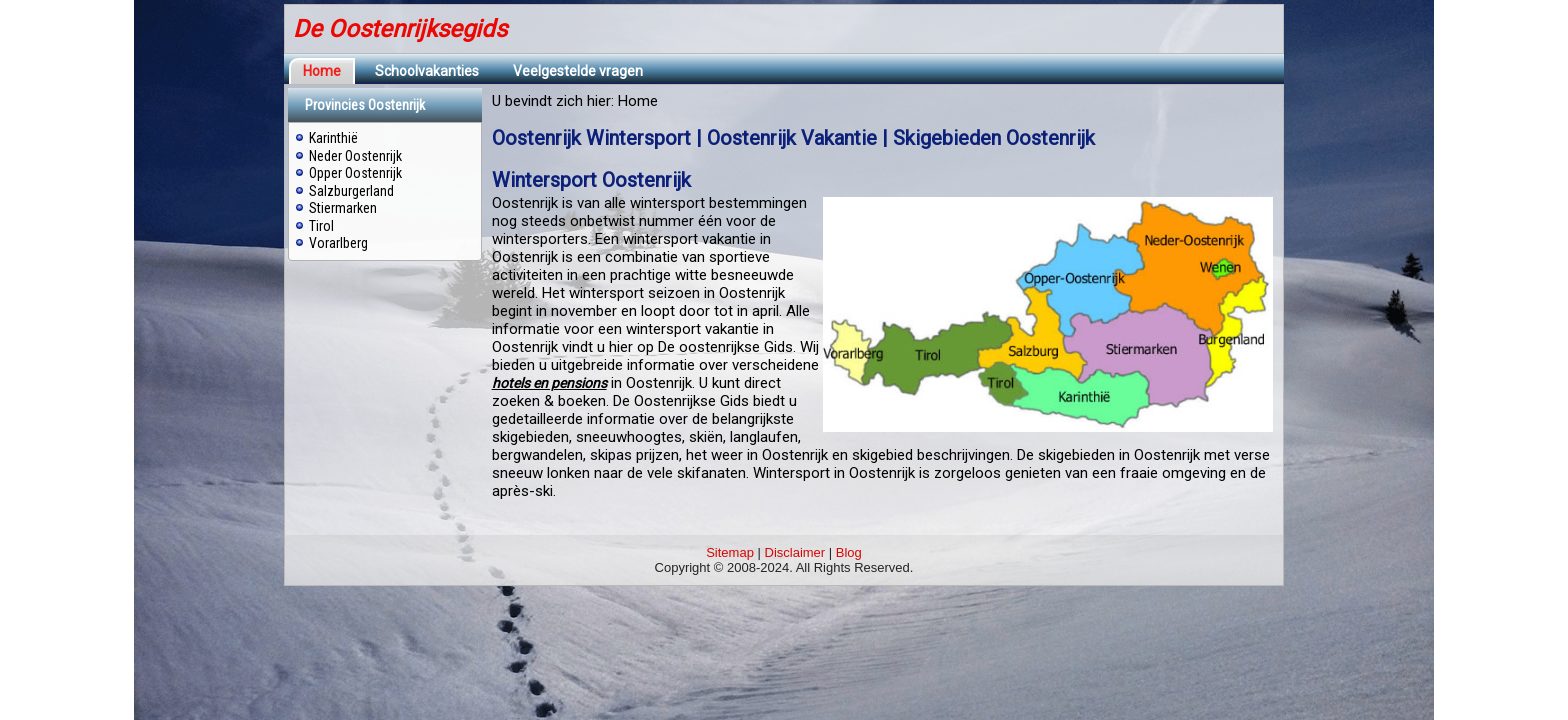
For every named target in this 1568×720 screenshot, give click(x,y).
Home (322, 71)
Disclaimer (795, 552)
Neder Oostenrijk (355, 156)
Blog (849, 552)
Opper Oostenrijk (355, 173)
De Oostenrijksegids (400, 29)
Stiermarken (343, 208)
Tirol (321, 226)
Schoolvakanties (427, 71)
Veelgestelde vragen (578, 71)
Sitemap (730, 552)
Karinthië (333, 138)
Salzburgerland (351, 191)
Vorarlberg (338, 243)
